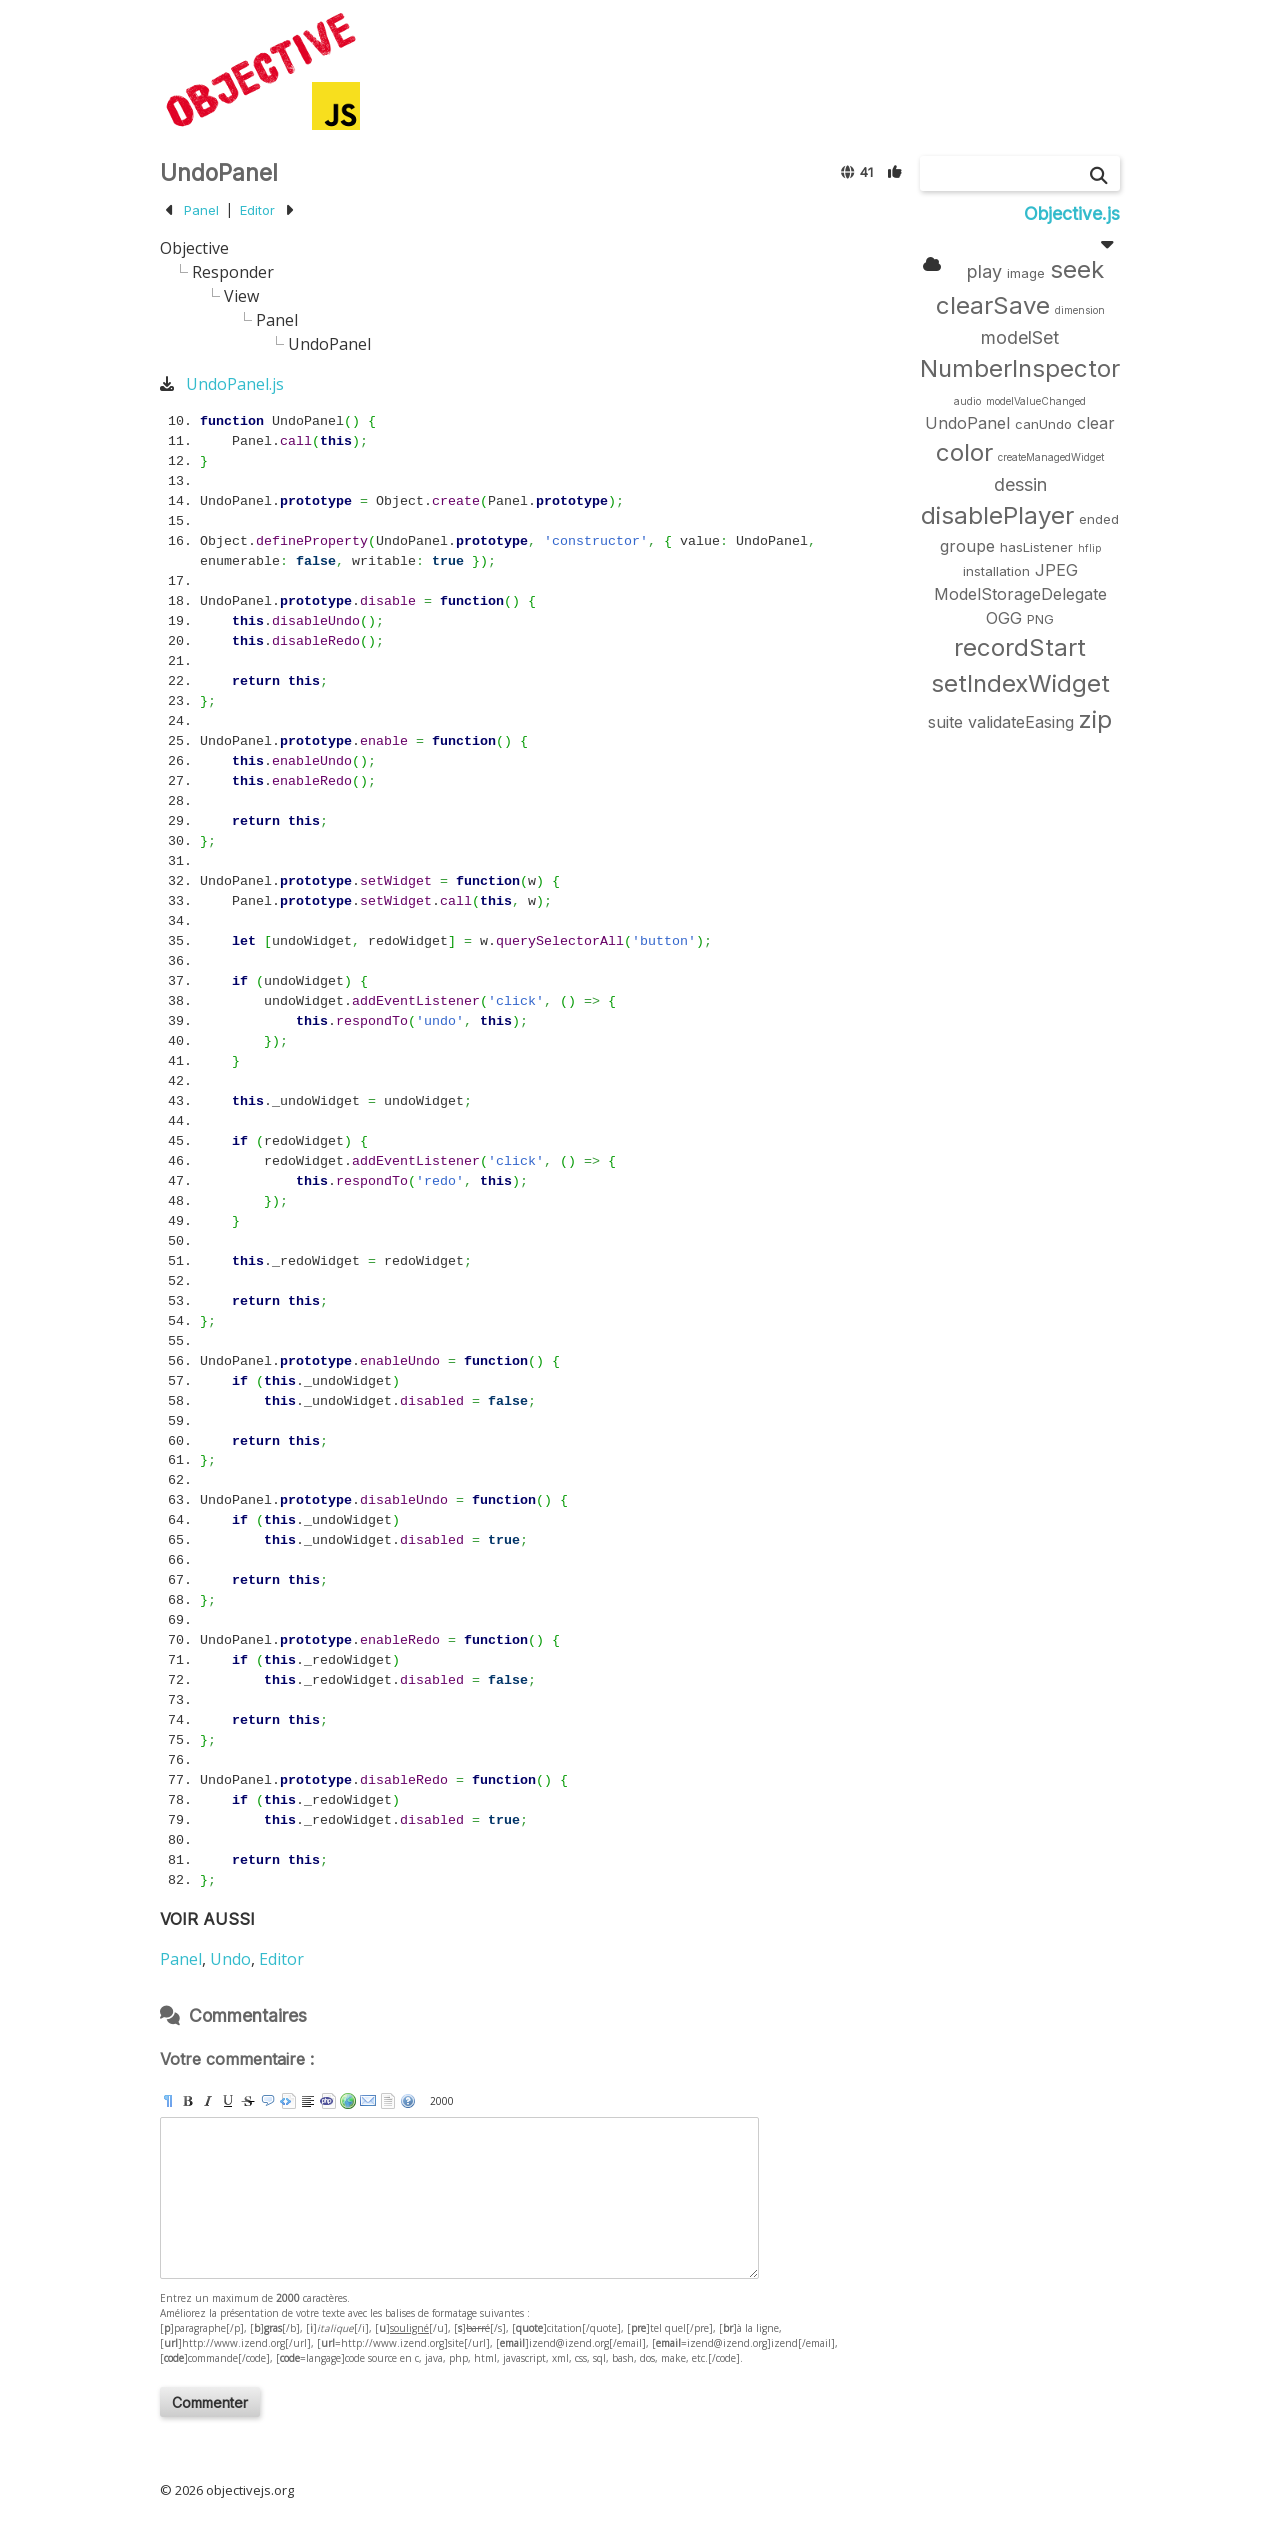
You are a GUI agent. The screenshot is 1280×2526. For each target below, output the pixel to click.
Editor (257, 210)
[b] (188, 2101)
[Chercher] (1099, 175)
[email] (368, 2101)
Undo (230, 1959)
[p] (168, 2101)
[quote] (268, 2101)
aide (408, 2101)
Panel (201, 210)
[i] (208, 2101)
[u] (228, 2101)
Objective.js (1072, 213)
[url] (348, 2101)
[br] (308, 2101)
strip (388, 2101)
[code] (328, 2101)
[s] (248, 2101)
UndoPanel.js (235, 384)
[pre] (288, 2101)
